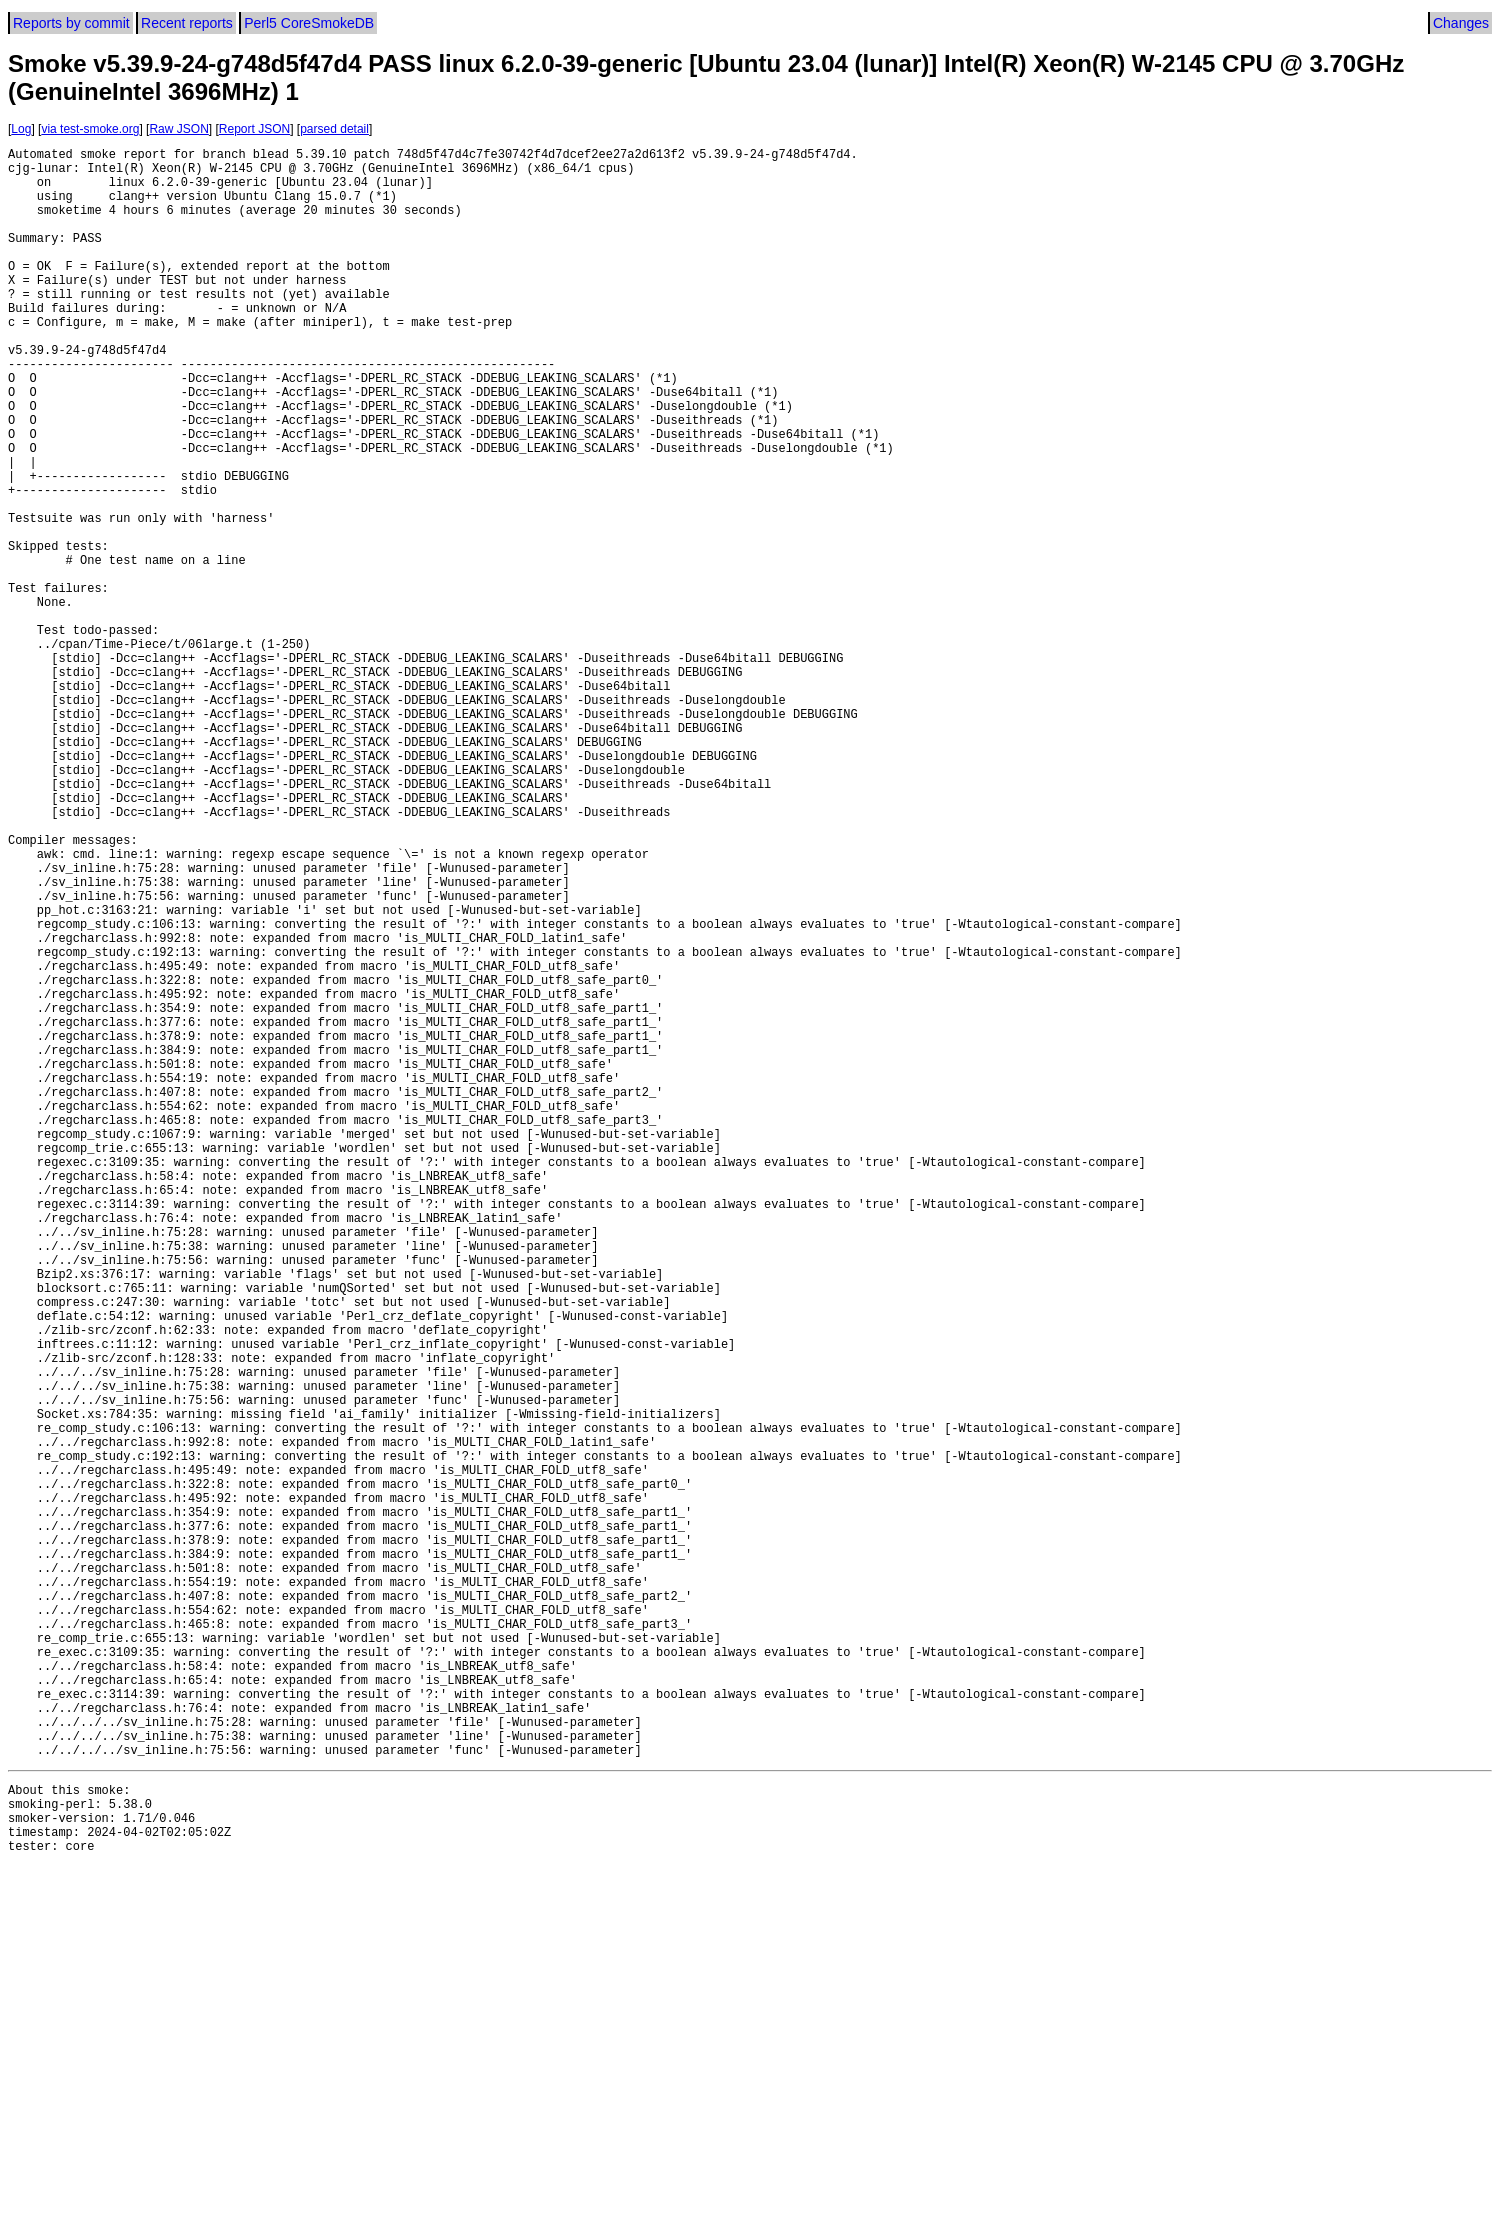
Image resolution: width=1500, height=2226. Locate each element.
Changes (1461, 23)
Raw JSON (178, 129)
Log (21, 129)
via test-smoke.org (90, 129)
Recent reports (187, 23)
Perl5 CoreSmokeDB (309, 23)
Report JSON (254, 129)
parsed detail (334, 129)
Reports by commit (71, 23)
